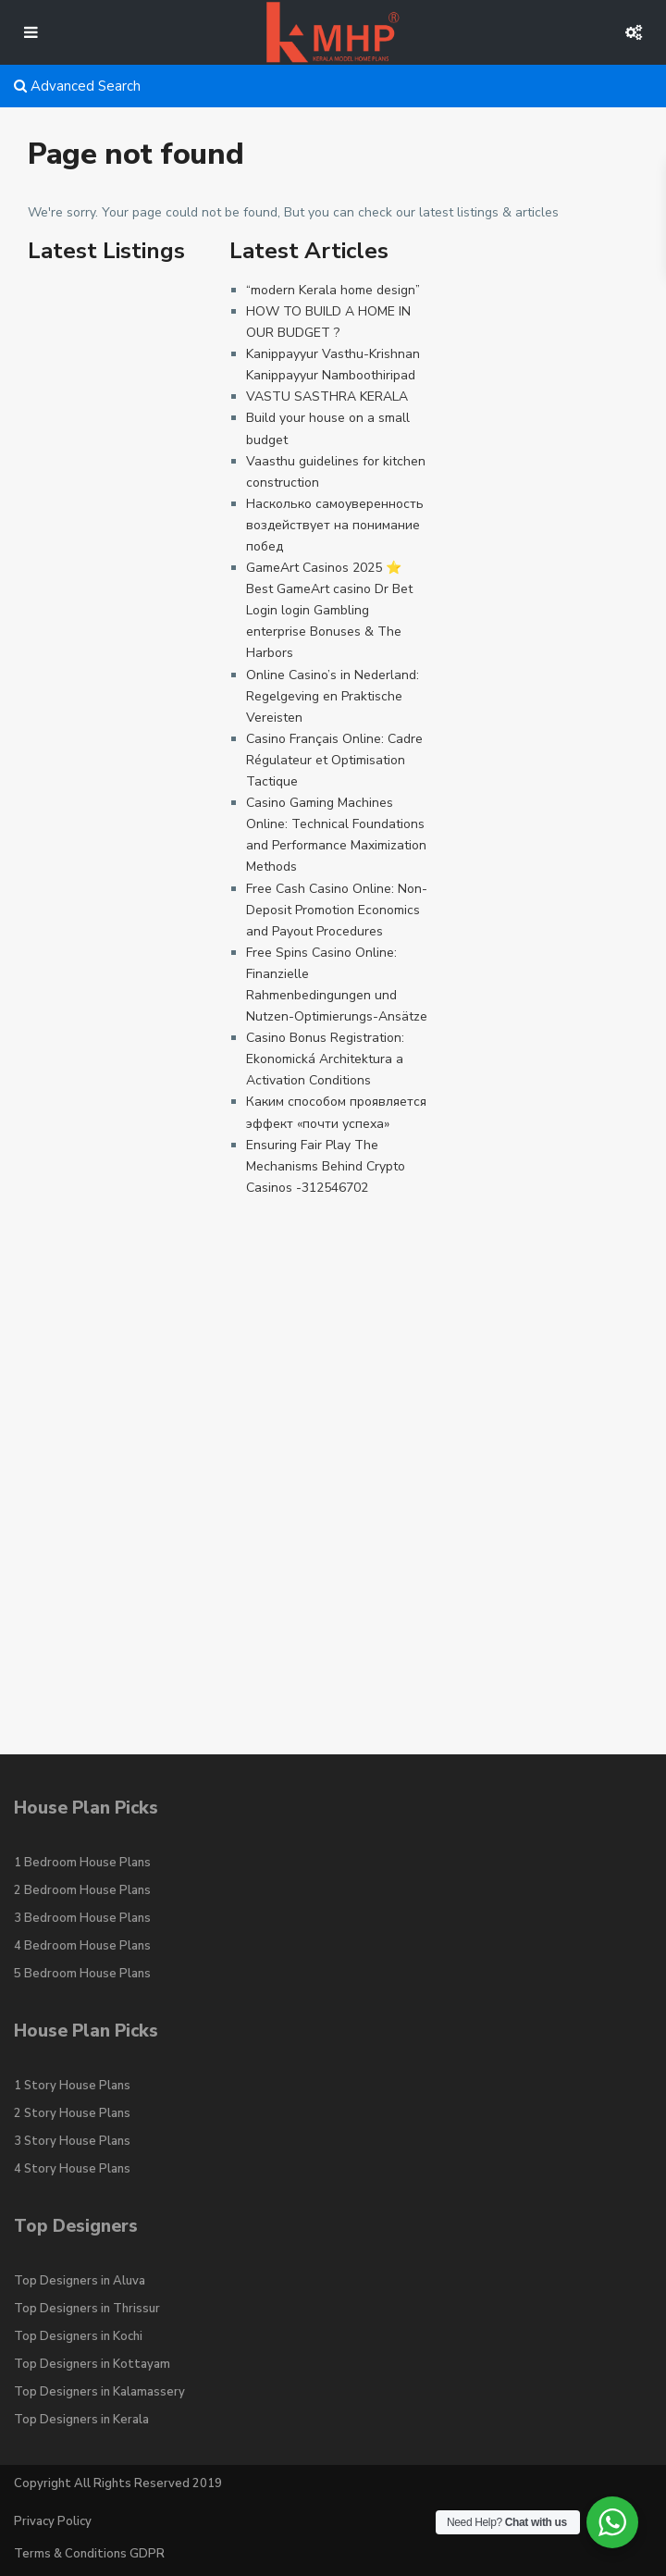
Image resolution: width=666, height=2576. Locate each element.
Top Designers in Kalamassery (99, 2392)
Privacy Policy (53, 2521)
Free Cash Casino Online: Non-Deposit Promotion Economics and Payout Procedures (336, 910)
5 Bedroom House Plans (82, 1973)
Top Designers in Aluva (79, 2281)
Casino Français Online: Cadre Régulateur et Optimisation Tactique (334, 760)
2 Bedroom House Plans (82, 1890)
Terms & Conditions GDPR (89, 2553)
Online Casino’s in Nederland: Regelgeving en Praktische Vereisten (332, 696)
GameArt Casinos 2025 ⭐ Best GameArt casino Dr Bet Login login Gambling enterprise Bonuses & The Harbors (329, 610)
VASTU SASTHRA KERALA (327, 396)
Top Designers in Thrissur (87, 2308)
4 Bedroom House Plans (82, 1946)
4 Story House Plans (72, 2169)
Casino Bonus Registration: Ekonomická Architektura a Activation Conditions (325, 1059)
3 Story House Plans (72, 2141)
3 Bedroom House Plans (82, 1918)
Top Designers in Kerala (81, 2419)
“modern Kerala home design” (333, 290)
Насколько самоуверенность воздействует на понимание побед (335, 525)
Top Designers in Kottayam (92, 2364)
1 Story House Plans (72, 2085)
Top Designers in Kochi (78, 2336)
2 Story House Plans (72, 2113)
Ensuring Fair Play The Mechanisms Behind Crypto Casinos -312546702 (325, 1166)
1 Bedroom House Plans (82, 1862)
